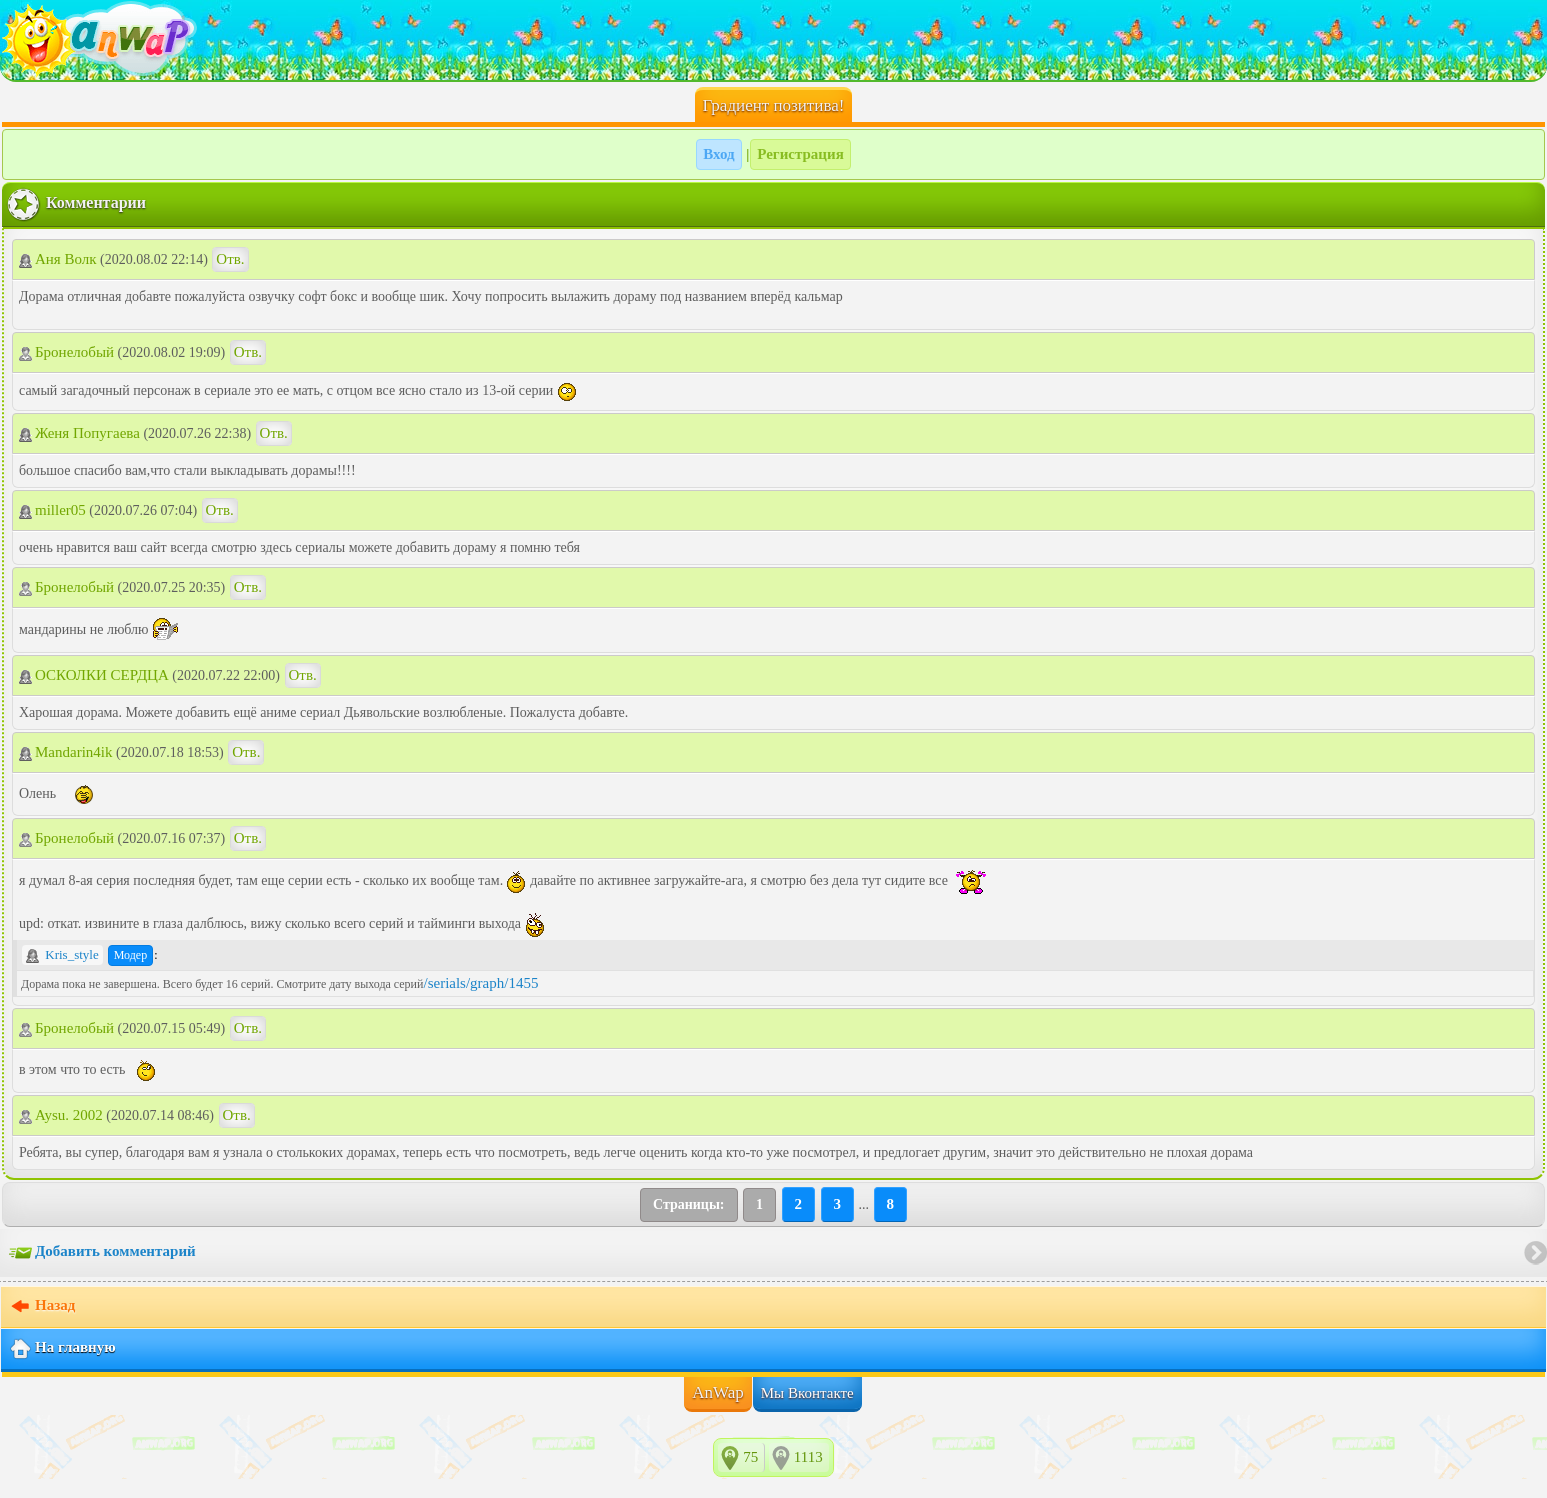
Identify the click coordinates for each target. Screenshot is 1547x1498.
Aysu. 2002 (61, 1115)
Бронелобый (66, 352)
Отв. (230, 259)
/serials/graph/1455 (480, 983)
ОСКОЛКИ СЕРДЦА (94, 675)
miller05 (52, 510)
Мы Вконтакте (807, 1393)
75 (750, 1457)
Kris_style (62, 955)
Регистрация (800, 154)
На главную (62, 1349)
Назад (42, 1307)
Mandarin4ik (65, 752)
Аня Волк (58, 259)
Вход (718, 154)
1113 (808, 1457)
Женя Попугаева (79, 433)
